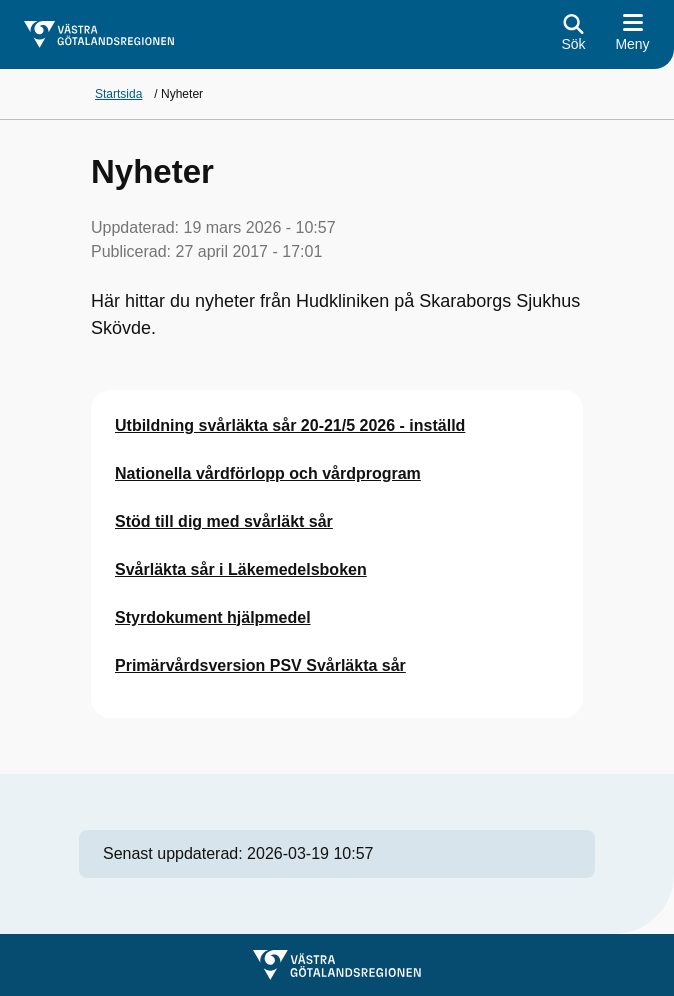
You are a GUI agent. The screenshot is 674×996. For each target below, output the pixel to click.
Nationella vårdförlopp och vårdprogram (268, 473)
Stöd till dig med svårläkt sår (224, 521)
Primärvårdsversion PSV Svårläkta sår (260, 665)
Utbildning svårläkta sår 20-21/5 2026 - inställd (290, 425)
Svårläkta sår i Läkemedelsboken (241, 569)
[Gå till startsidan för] (99, 34)
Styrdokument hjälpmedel (213, 617)
